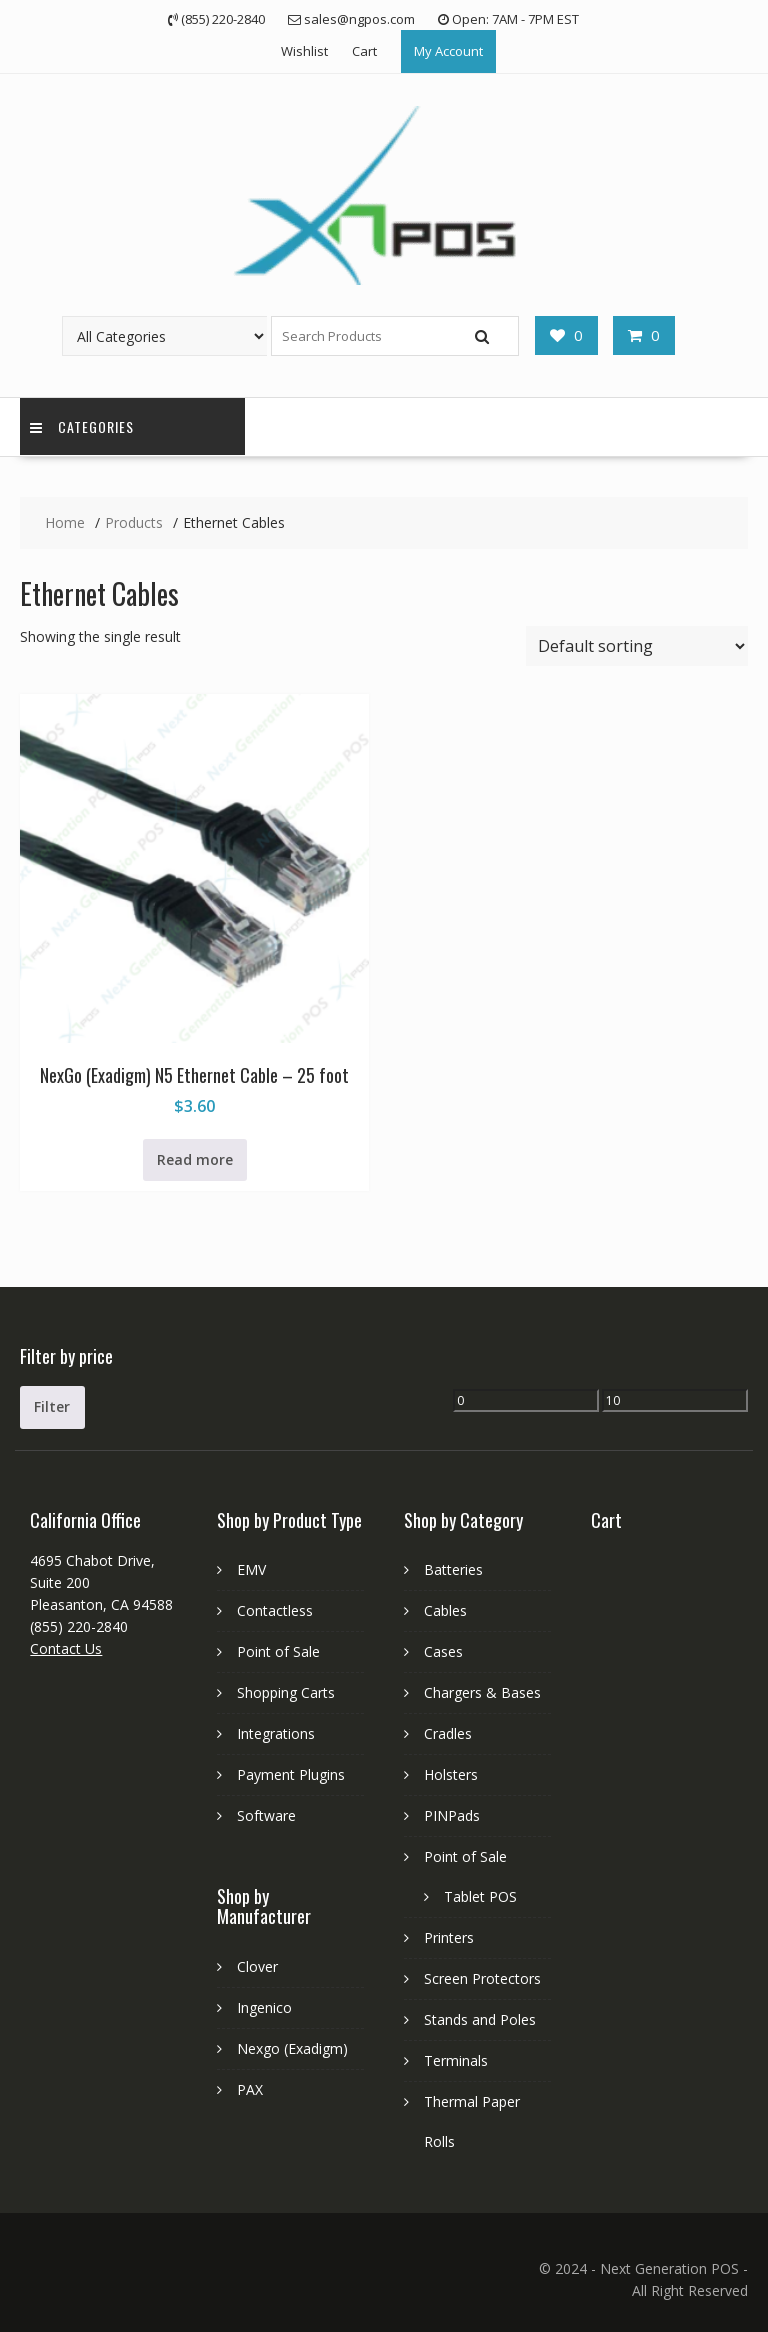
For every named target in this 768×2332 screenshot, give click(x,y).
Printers (449, 1937)
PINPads (452, 1815)
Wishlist (304, 51)
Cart (364, 51)
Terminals (456, 2060)
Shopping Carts (286, 1692)
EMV (251, 1569)
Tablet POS (480, 1896)
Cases (443, 1651)
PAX (250, 2089)
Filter (52, 1406)
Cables (445, 1610)
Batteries (453, 1569)
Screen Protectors (482, 1978)
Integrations (276, 1733)
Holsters (451, 1774)
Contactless (275, 1610)
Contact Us (66, 1648)
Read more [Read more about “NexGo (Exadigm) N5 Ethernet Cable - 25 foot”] (195, 1159)
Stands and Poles (480, 2019)
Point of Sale (278, 1651)
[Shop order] (637, 646)
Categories (82, 426)
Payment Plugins (291, 1774)
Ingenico (264, 2007)
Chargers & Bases (482, 1692)
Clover (257, 1966)
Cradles (448, 1733)
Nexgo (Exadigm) (292, 2048)
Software (266, 1815)
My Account (448, 51)
